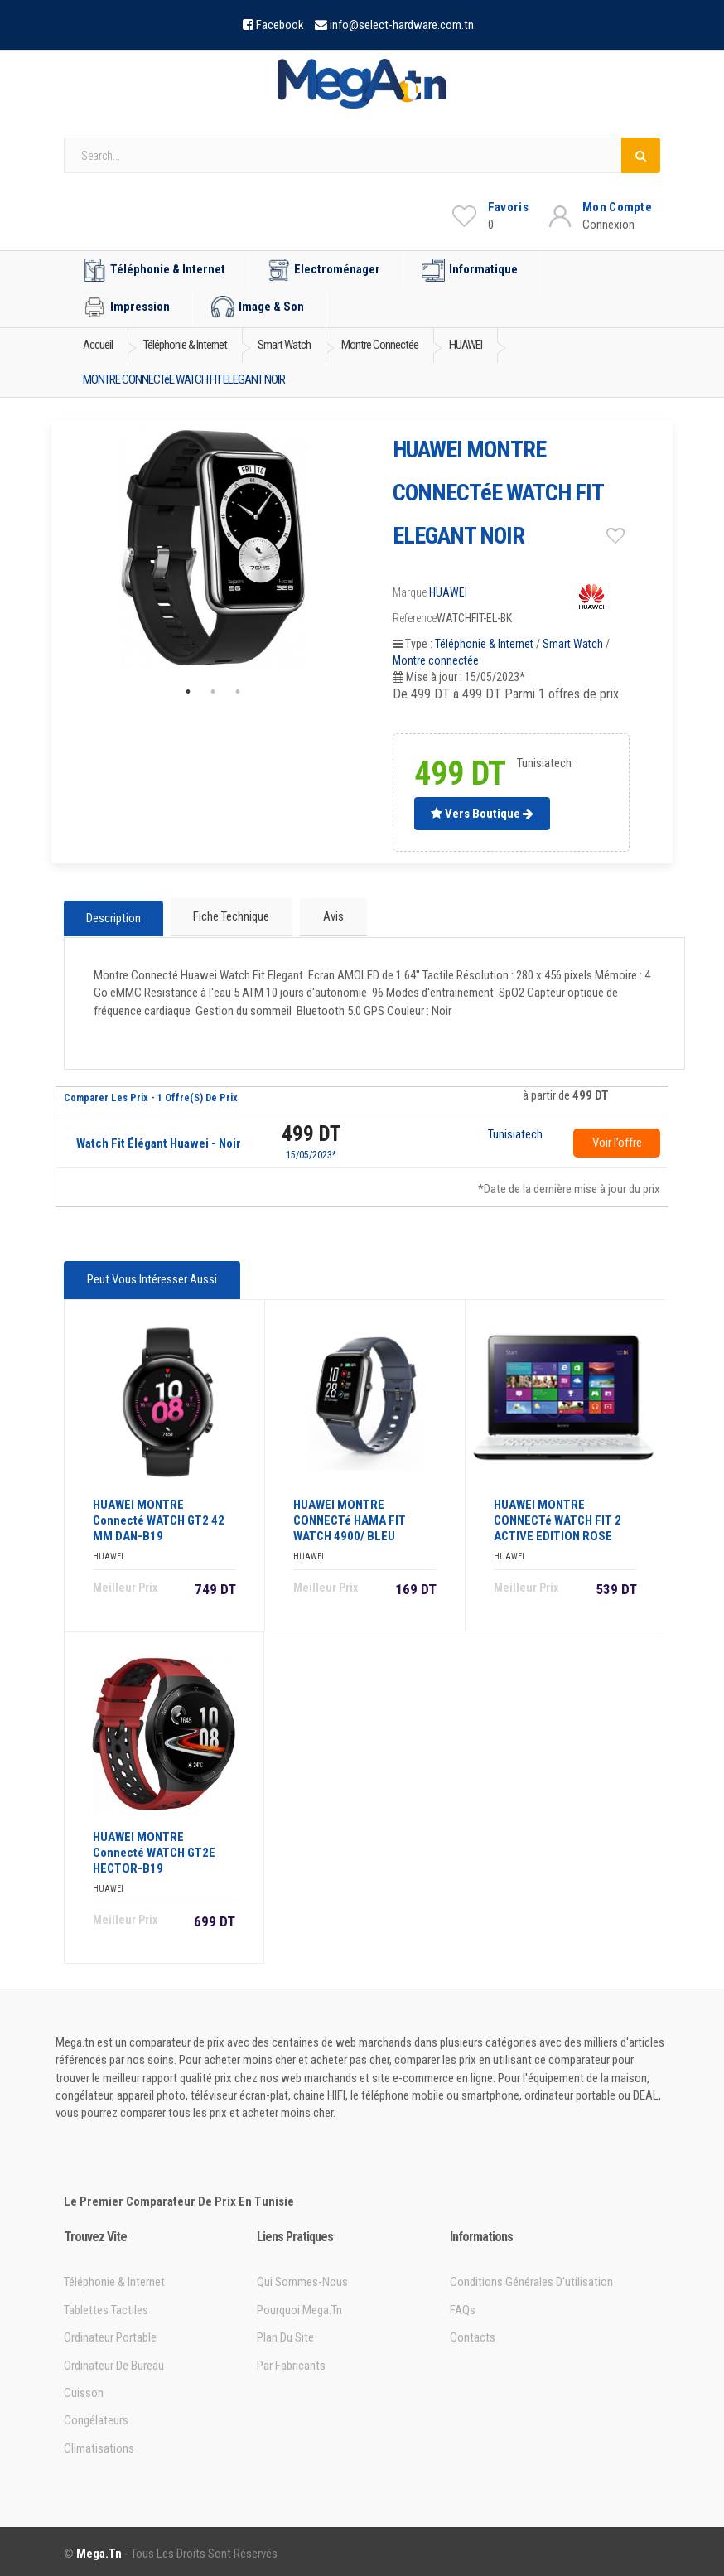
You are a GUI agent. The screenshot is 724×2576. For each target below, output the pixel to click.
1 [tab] (188, 692)
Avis (331, 916)
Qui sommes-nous (302, 2278)
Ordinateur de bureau (114, 2361)
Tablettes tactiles (106, 2305)
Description (113, 917)
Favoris (508, 207)
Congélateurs (96, 2416)
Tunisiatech (515, 1133)
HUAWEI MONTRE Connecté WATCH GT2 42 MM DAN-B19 (158, 1516)
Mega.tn (99, 2549)
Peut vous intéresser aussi (151, 1277)
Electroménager (323, 270)
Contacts (472, 2333)
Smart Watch (573, 643)
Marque (410, 592)
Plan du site (285, 2333)
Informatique (470, 270)
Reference (415, 618)
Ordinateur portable (110, 2333)
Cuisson (84, 2388)
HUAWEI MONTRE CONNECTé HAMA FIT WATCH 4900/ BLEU (349, 1516)
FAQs (462, 2305)
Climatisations (99, 2444)
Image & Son (257, 307)
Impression (126, 307)
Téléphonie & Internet (154, 270)
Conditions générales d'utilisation (531, 2278)
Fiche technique (231, 916)
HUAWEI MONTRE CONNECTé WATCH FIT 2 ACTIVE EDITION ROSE (557, 1516)
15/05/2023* (311, 1153)
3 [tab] (237, 692)
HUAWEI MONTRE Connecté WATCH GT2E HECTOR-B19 (154, 1848)
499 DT (311, 1132)
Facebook (280, 24)
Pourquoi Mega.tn (299, 2305)
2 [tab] (213, 692)
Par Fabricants (291, 2361)
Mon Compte (617, 207)
